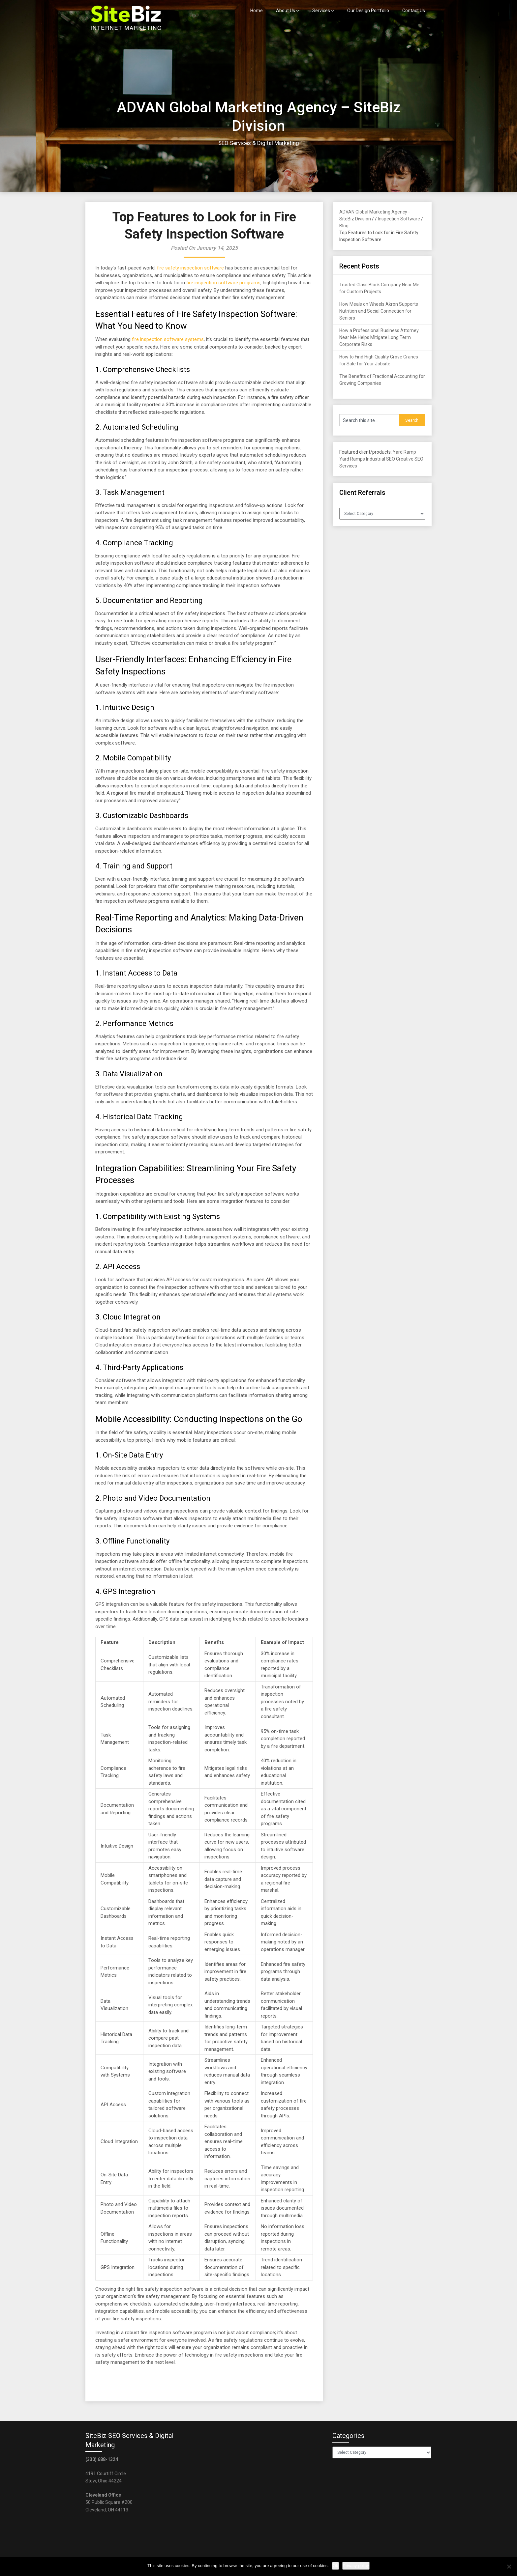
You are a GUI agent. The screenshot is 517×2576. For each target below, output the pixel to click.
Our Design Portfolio (368, 10)
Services (321, 10)
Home (256, 10)
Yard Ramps (352, 459)
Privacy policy (356, 2565)
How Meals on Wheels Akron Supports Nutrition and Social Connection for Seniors (378, 311)
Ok (335, 2565)
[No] (508, 2566)
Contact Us (413, 10)
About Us (285, 10)
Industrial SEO (380, 459)
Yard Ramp (404, 452)
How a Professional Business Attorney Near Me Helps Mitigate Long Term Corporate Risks (379, 337)
